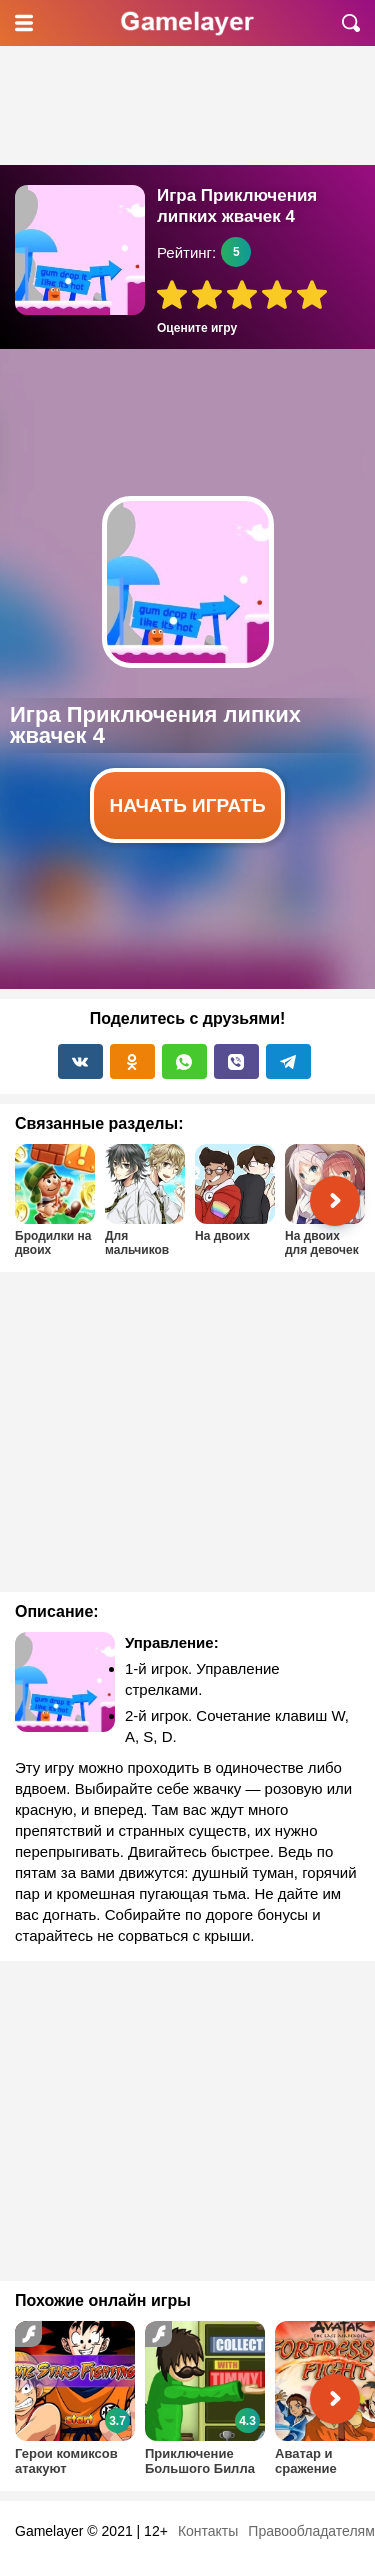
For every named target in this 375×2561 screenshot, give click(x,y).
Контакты (208, 2531)
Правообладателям (311, 2531)
